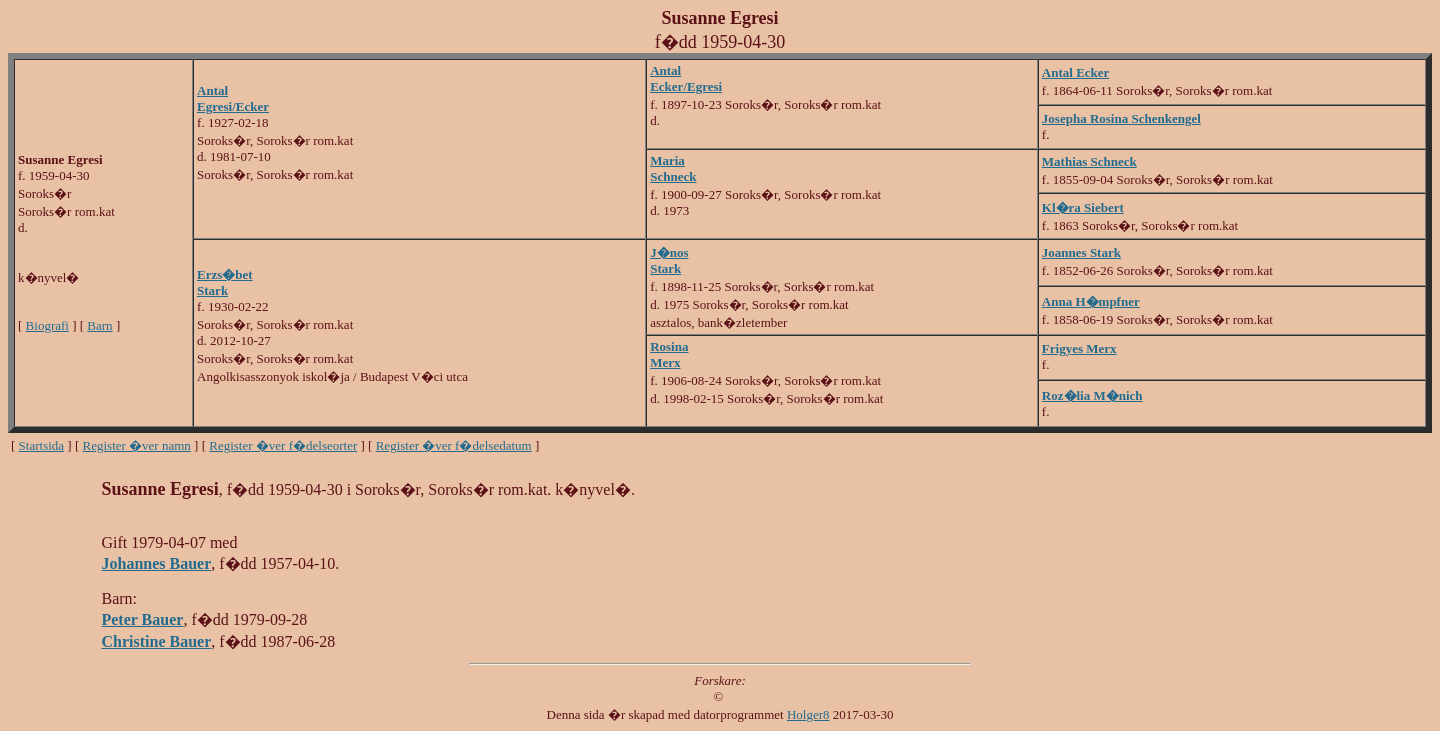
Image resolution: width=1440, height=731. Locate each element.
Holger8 (808, 714)
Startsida (42, 445)
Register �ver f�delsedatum (454, 445)
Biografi (47, 325)
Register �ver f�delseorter (283, 445)
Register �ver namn (137, 445)
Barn (99, 325)
